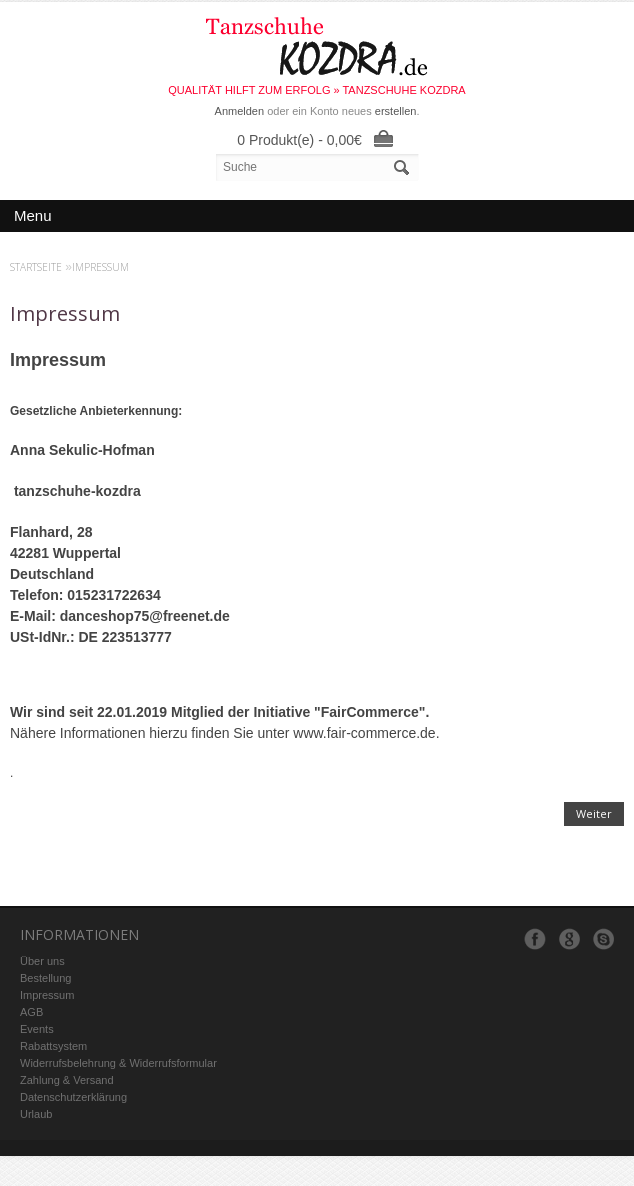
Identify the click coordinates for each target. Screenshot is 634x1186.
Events (37, 1029)
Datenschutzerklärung (73, 1097)
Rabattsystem (53, 1046)
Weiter (594, 813)
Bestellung (45, 978)
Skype (603, 939)
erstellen (396, 111)
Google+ (569, 939)
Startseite (36, 267)
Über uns (42, 961)
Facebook (535, 939)
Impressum (100, 267)
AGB (31, 1012)
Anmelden (240, 111)
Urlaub (36, 1114)
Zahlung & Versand (67, 1080)
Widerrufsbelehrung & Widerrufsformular (118, 1063)
